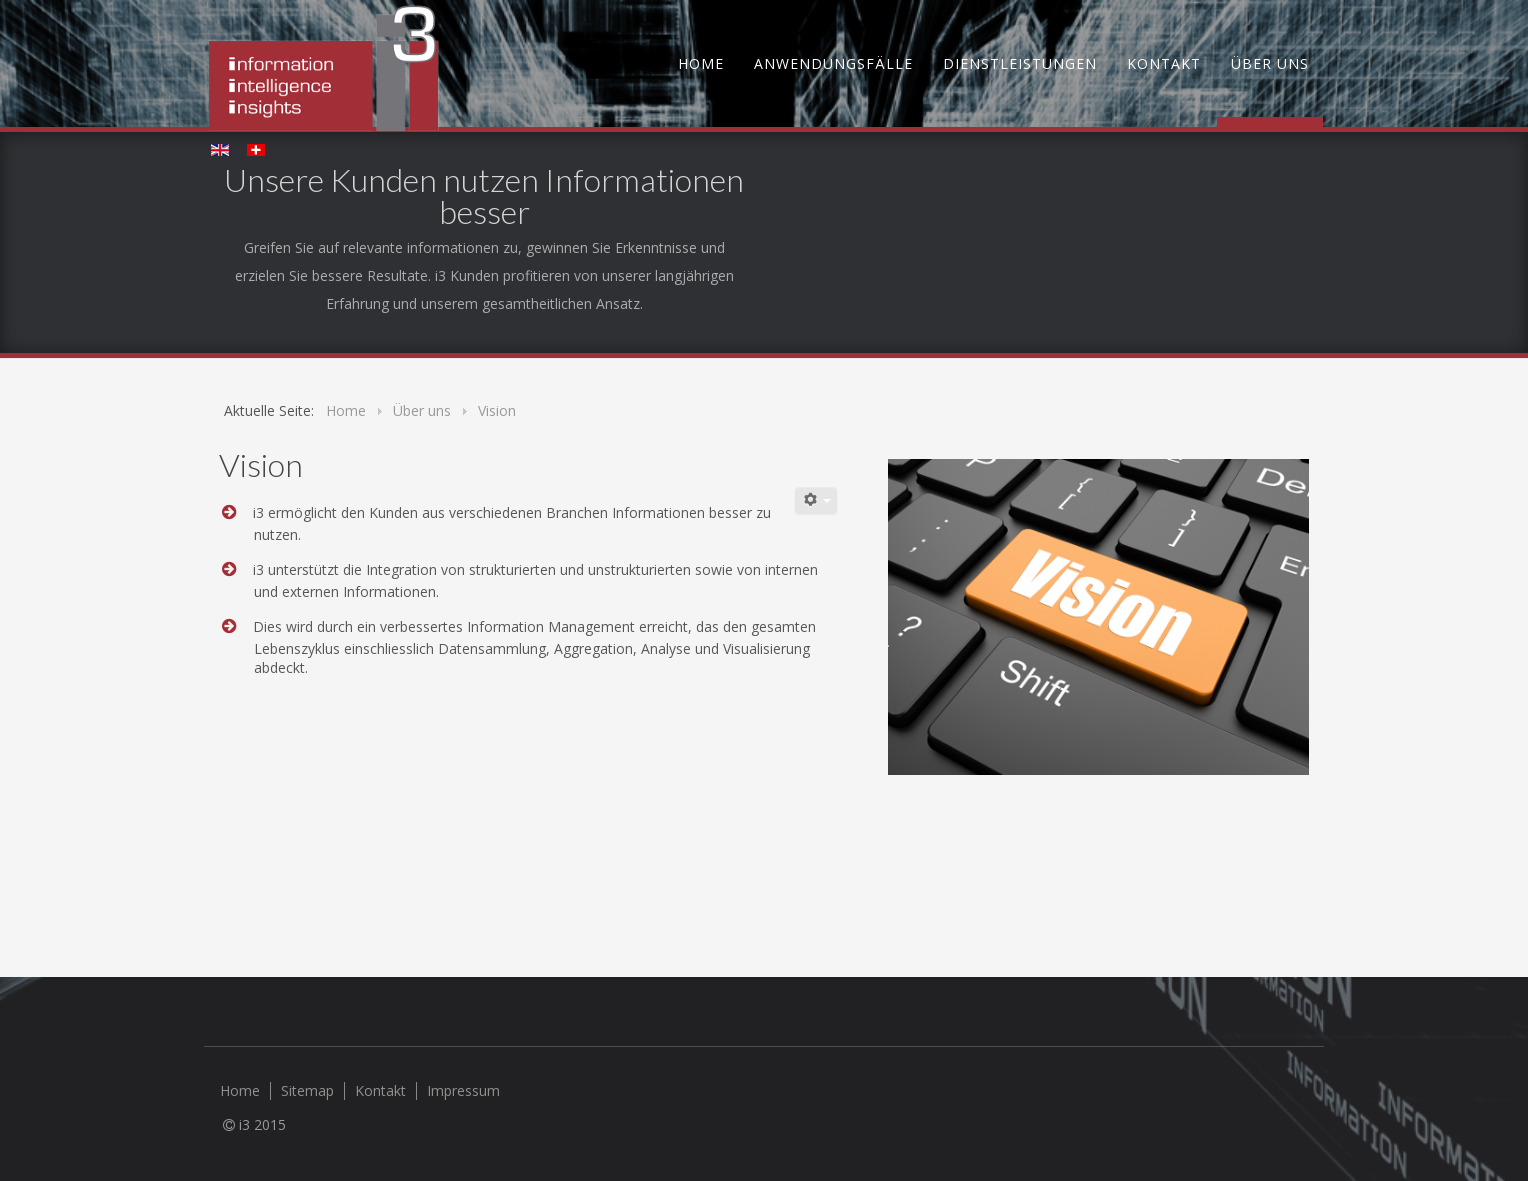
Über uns (1270, 63)
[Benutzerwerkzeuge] (816, 500)
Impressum (463, 1091)
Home (701, 63)
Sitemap (307, 1091)
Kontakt (1164, 63)
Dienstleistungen (1020, 63)
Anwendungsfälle (833, 63)
